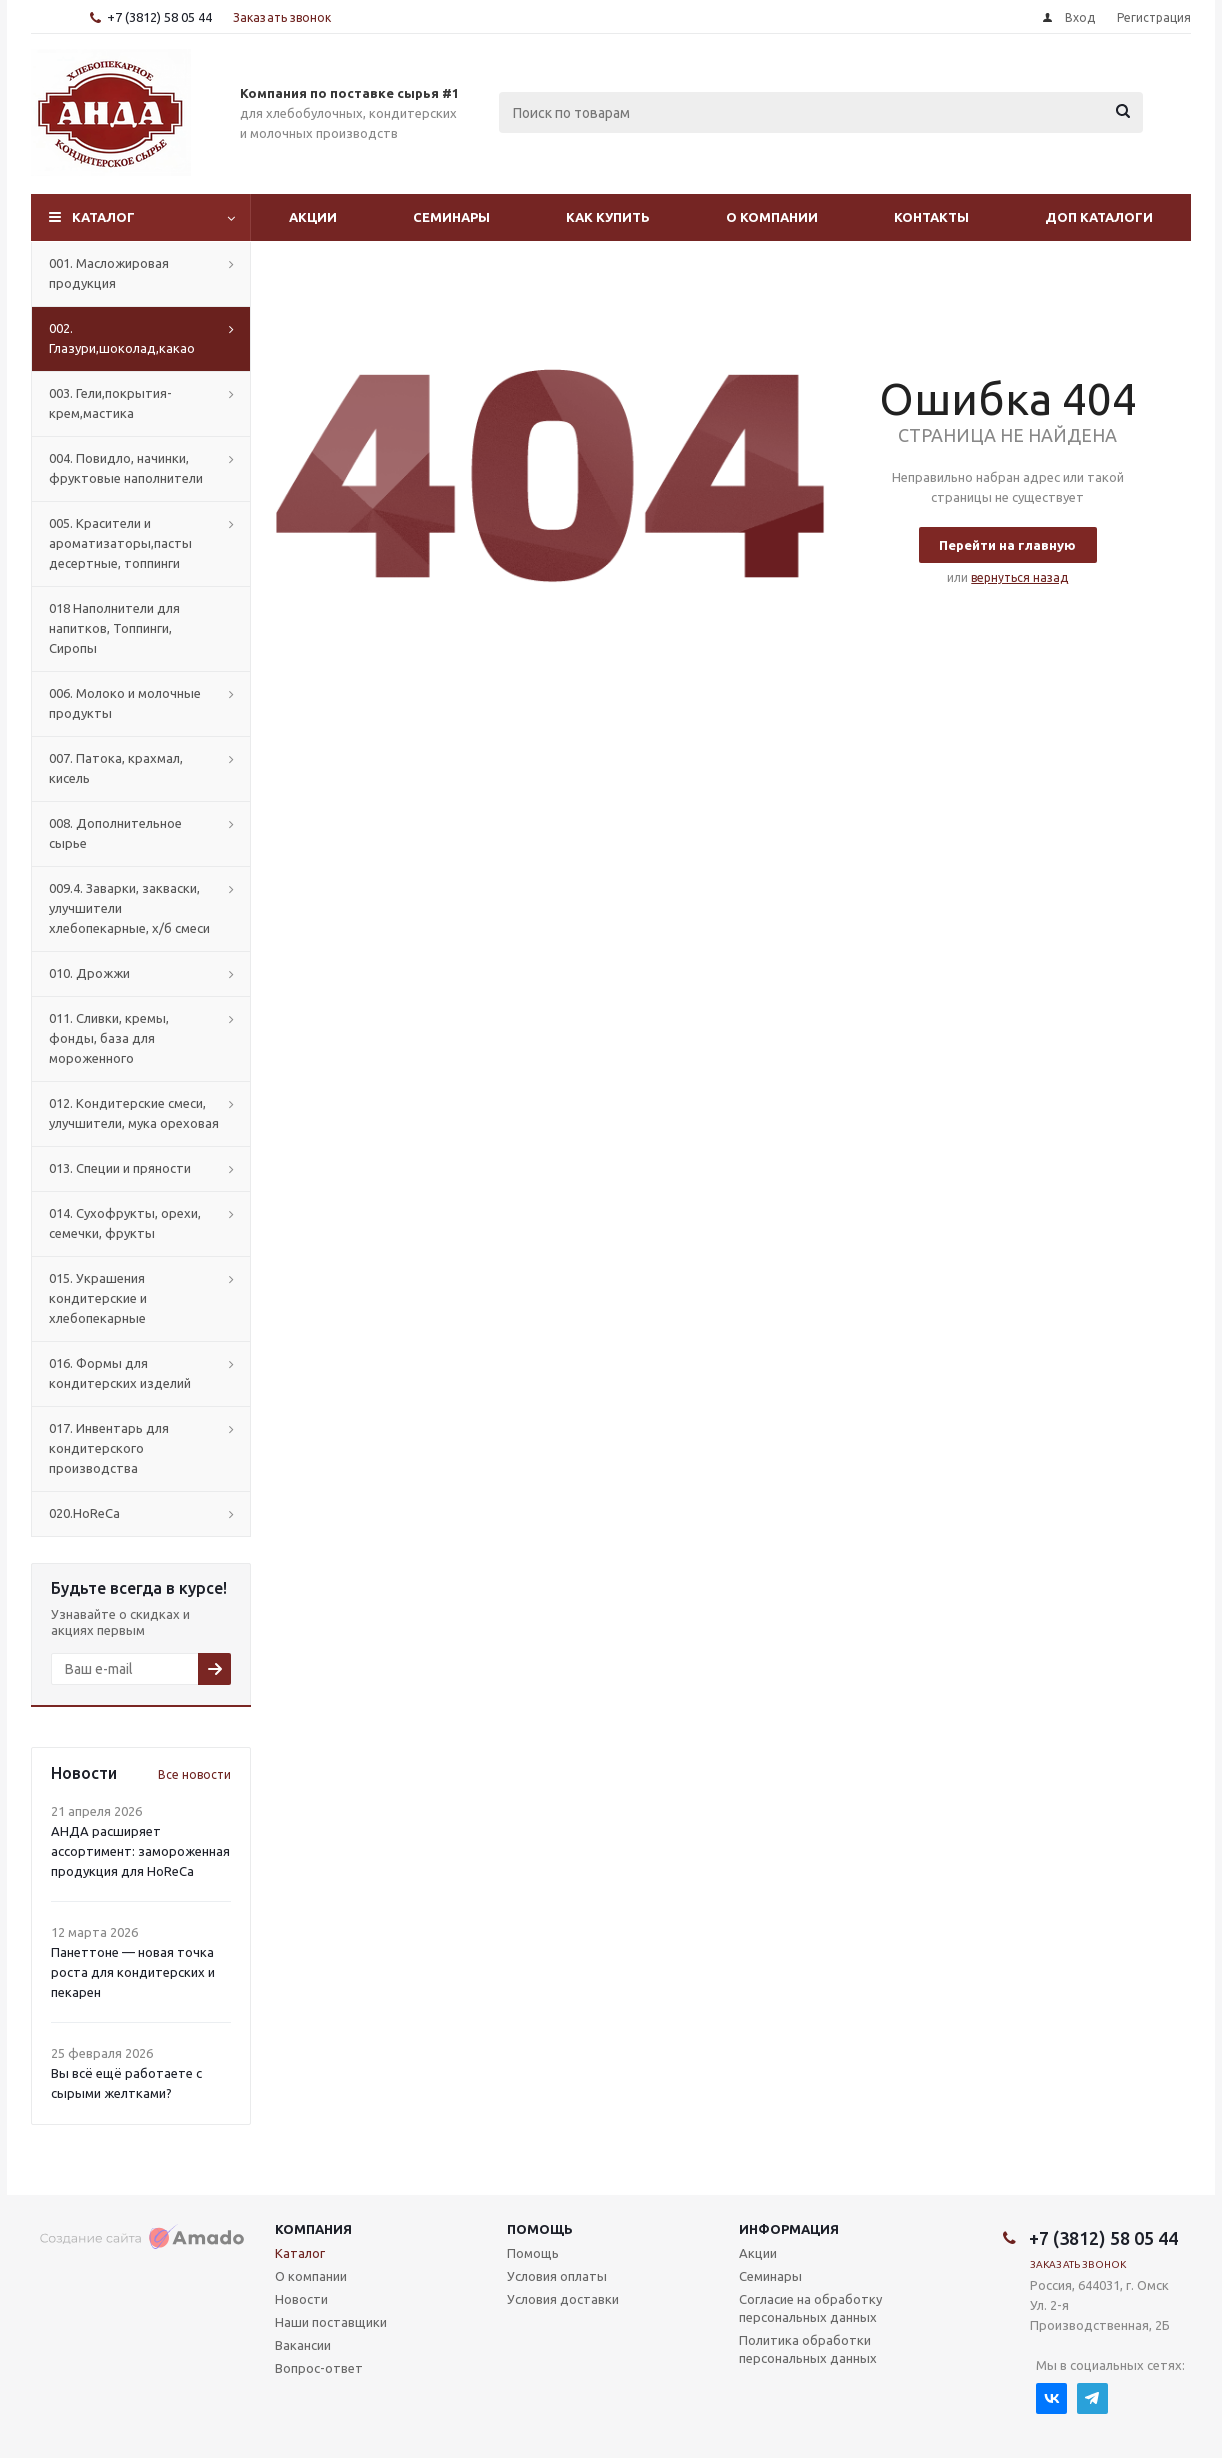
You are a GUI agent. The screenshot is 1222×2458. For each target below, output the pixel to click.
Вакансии (303, 2345)
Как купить (608, 217)
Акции (313, 217)
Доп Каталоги (1099, 217)
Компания (313, 2229)
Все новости (194, 1774)
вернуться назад (1019, 577)
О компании (772, 217)
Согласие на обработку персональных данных (810, 2308)
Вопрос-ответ (319, 2368)
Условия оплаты (557, 2276)
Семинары (451, 217)
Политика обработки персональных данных (808, 2349)
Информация (789, 2229)
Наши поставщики (331, 2322)
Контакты (931, 217)
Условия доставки (563, 2299)
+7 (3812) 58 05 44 (159, 17)
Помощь (540, 2229)
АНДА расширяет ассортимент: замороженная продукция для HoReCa (140, 1851)
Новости (301, 2299)
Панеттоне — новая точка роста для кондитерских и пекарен (133, 1972)
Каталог (103, 217)
